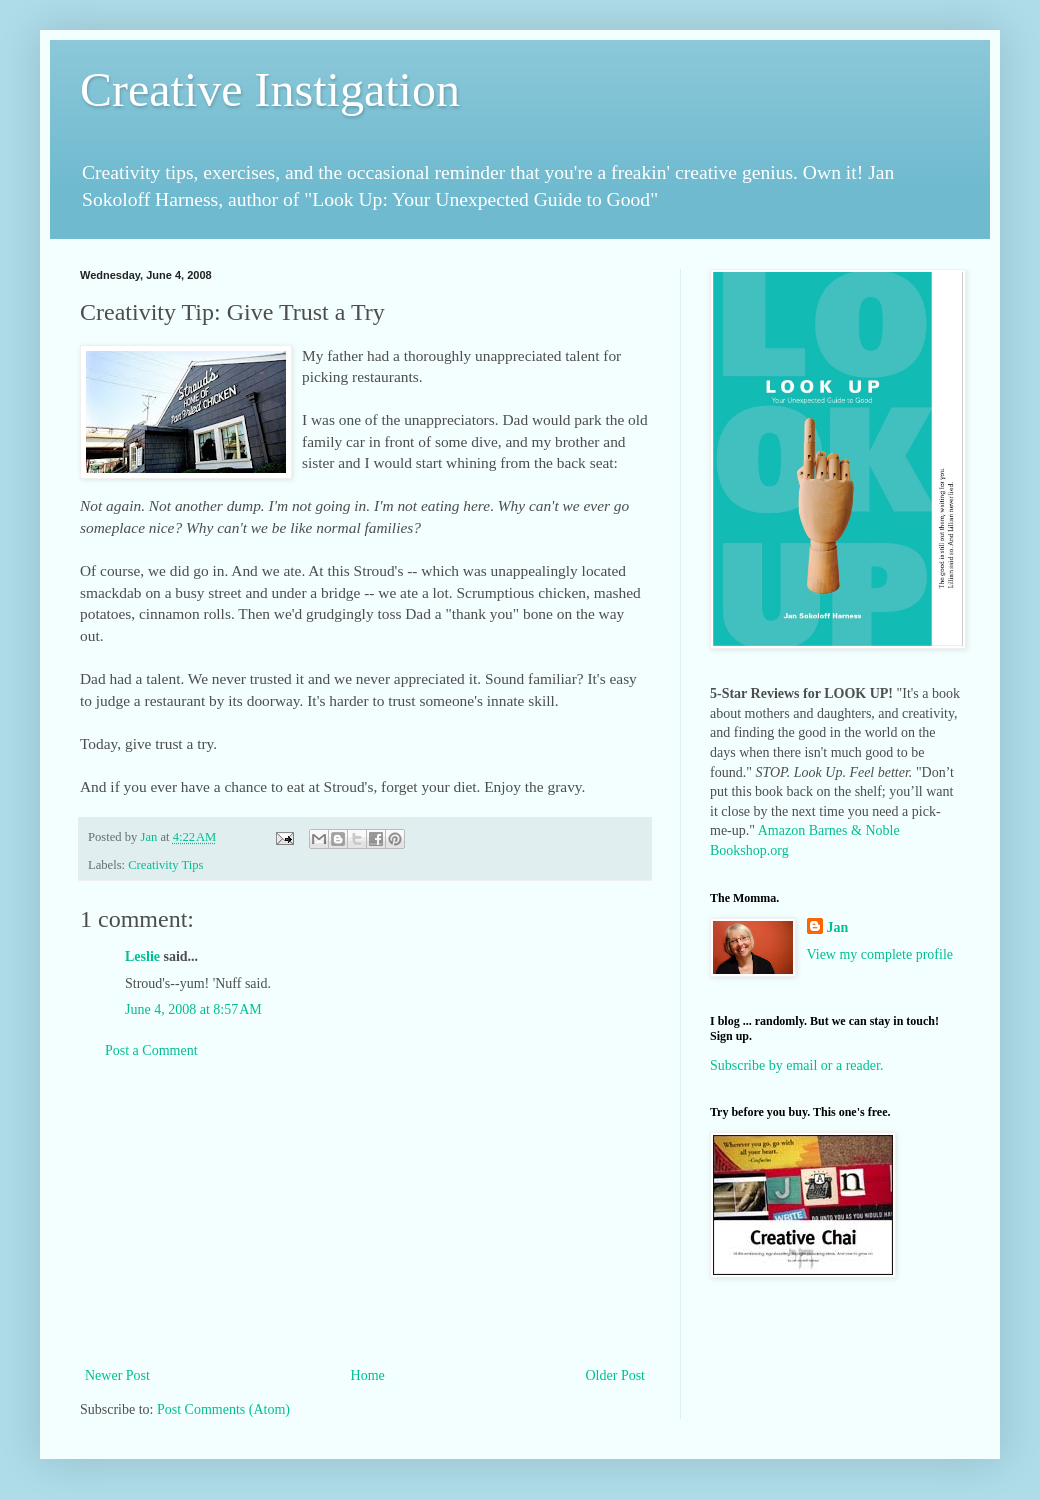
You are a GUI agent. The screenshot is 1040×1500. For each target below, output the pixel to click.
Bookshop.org (749, 850)
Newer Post (117, 1375)
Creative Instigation (270, 89)
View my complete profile (880, 954)
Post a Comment (151, 1050)
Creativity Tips (165, 865)
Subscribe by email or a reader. (796, 1065)
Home (368, 1375)
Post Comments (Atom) (223, 1409)
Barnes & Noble (854, 830)
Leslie (142, 956)
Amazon (781, 830)
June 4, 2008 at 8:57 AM (193, 1009)
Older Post (616, 1375)
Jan (838, 927)
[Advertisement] (365, 1213)
